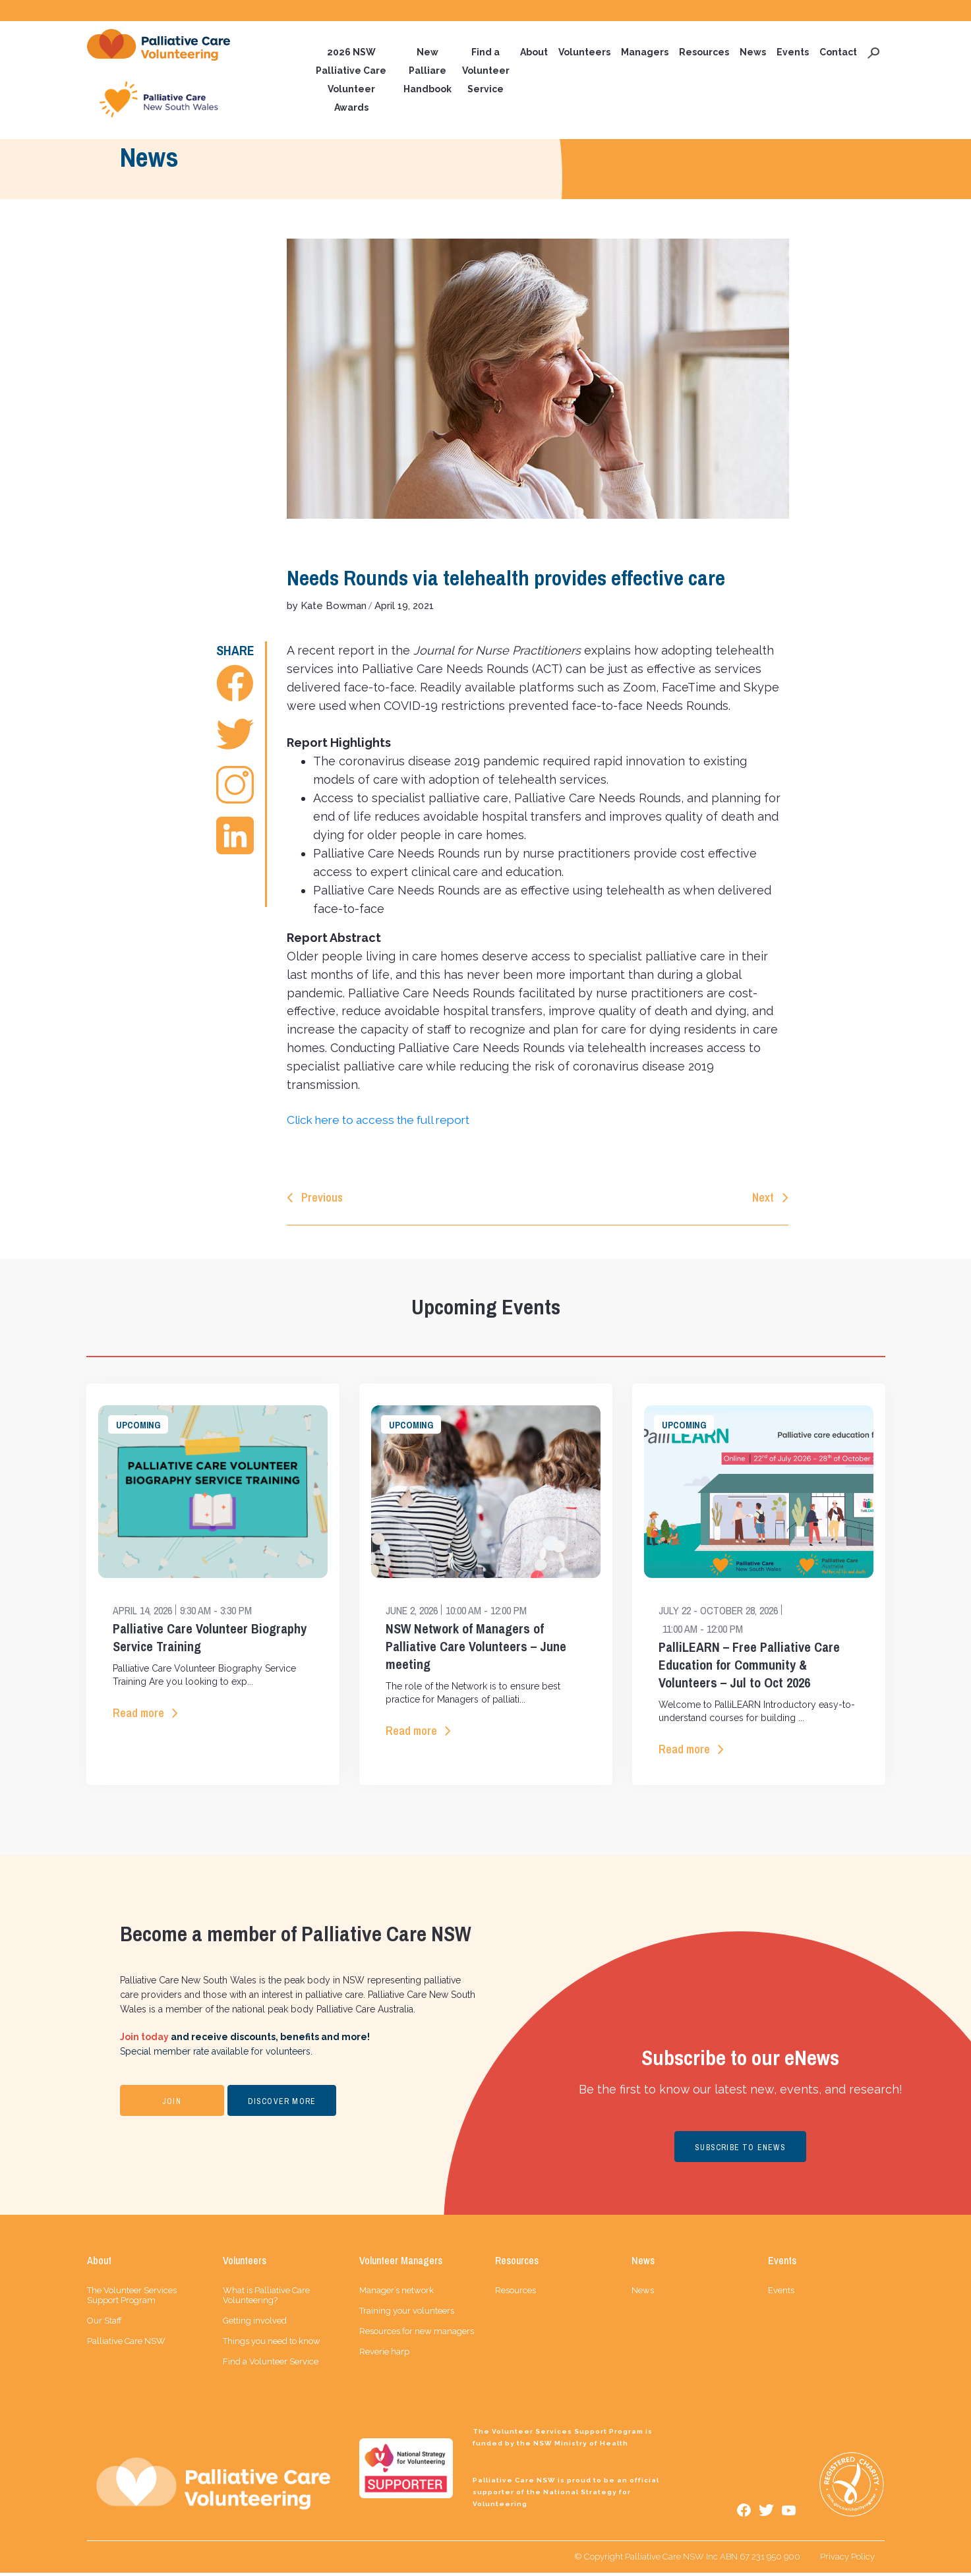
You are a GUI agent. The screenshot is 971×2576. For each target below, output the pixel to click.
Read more (138, 1715)
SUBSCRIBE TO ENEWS (740, 2151)
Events (793, 52)
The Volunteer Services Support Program (132, 2298)
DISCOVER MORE (282, 2104)
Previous (322, 1198)
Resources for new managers (416, 2334)
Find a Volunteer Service (486, 71)
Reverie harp (384, 2355)
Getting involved (255, 2324)
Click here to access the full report (385, 1121)
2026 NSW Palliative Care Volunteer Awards (351, 80)
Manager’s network (396, 2293)
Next (763, 1198)
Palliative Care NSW (126, 2344)
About (534, 52)
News (753, 52)
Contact (838, 52)
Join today (144, 2040)
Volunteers (584, 52)
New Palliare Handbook (427, 71)
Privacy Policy (847, 2560)
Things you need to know (271, 2344)
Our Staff (104, 2324)
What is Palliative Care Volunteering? (266, 2298)
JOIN (171, 2104)
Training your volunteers (406, 2314)
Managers (644, 52)
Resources (704, 52)
